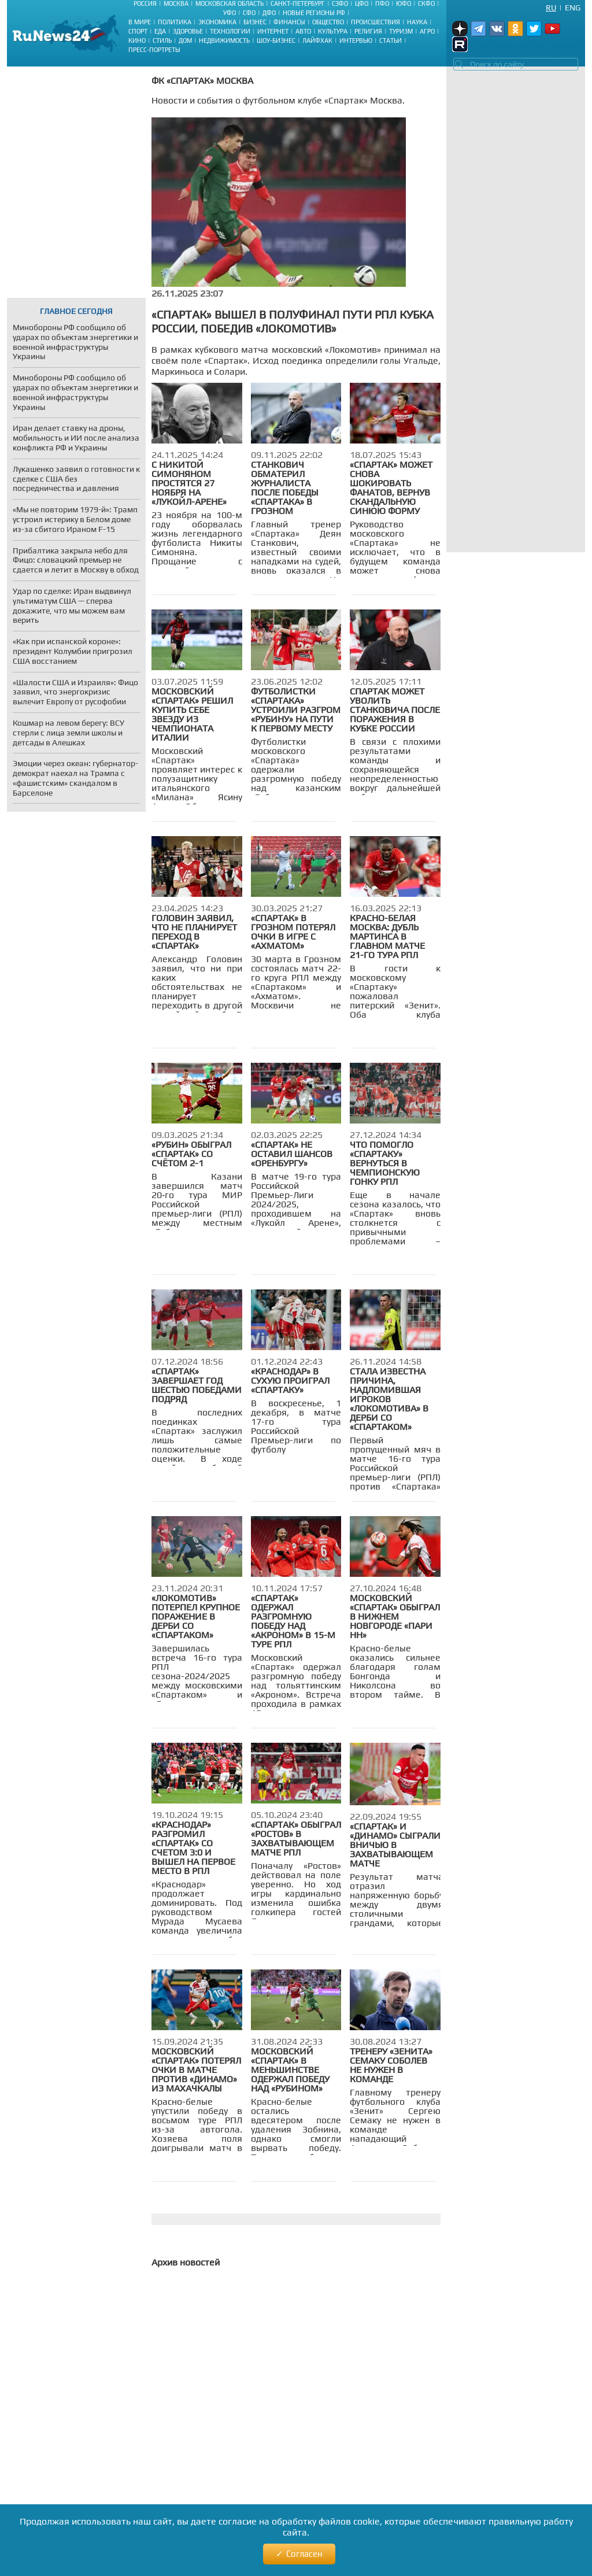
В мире (139, 22)
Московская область (229, 3)
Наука (417, 22)
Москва (176, 3)
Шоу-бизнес (276, 40)
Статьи (390, 40)
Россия (145, 3)
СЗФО (340, 3)
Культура (332, 31)
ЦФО (361, 3)
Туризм (401, 31)
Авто (303, 31)
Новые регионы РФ (314, 12)
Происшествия (375, 22)
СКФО (426, 3)
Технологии (230, 31)
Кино (137, 40)
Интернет (272, 31)
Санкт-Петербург (298, 3)
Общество (328, 22)
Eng (572, 7)
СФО (249, 12)
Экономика (217, 22)
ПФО (382, 3)
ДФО (269, 12)
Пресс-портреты (154, 49)
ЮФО (403, 3)
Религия (368, 31)
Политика (174, 22)
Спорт (137, 31)
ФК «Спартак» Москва (202, 80)
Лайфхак (317, 40)
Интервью (355, 40)
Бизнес (255, 22)
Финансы (289, 22)
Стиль (162, 40)
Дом (185, 40)
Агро (427, 31)
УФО (229, 12)
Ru (551, 7)
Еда (160, 31)
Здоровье (188, 31)
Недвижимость (224, 40)
